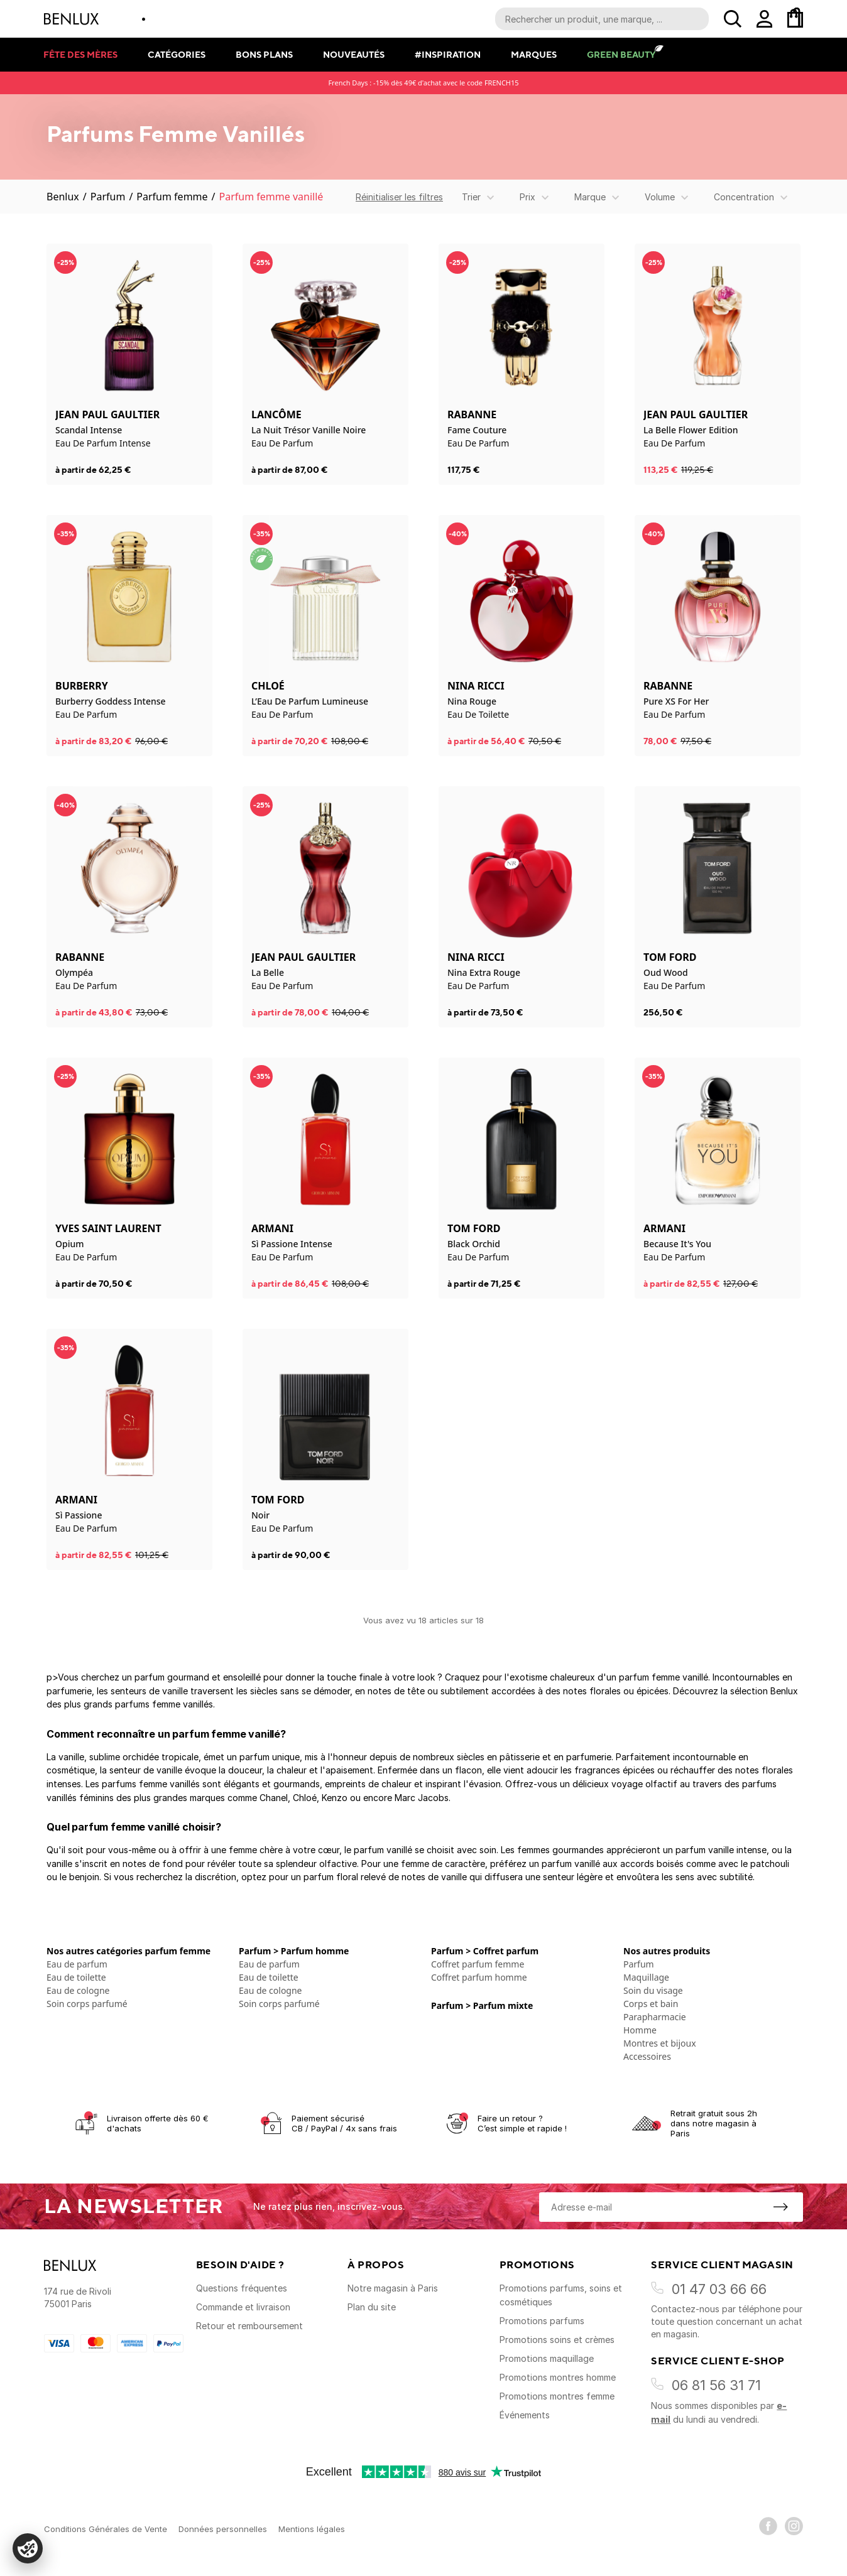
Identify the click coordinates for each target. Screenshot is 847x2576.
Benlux (62, 196)
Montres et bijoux (659, 2043)
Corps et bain (650, 2004)
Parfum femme (171, 196)
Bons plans (264, 54)
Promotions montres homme (558, 2377)
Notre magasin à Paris (392, 2288)
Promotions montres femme (557, 2396)
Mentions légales (311, 2529)
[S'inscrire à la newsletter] (780, 2206)
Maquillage (646, 1977)
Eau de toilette (76, 1977)
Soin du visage (653, 1990)
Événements (525, 2415)
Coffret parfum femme (477, 1964)
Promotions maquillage (547, 2358)
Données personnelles (222, 2529)
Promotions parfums (542, 2320)
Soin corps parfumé (87, 2004)
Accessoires (647, 2056)
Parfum (108, 196)
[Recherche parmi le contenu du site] (602, 19)
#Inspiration (448, 54)
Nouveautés (354, 54)
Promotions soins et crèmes (557, 2339)
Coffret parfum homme (479, 1977)
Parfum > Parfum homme (294, 1951)
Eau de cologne (78, 1990)
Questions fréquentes (241, 2288)
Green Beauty (621, 54)
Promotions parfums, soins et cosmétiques (561, 2295)
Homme (640, 2030)
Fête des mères (80, 54)
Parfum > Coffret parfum (484, 1951)
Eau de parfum (76, 1964)
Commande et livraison (243, 2307)
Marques (534, 54)
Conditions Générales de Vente (105, 2529)
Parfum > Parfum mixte (482, 2005)
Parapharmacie (654, 2017)
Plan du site (371, 2307)
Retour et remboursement (249, 2325)
